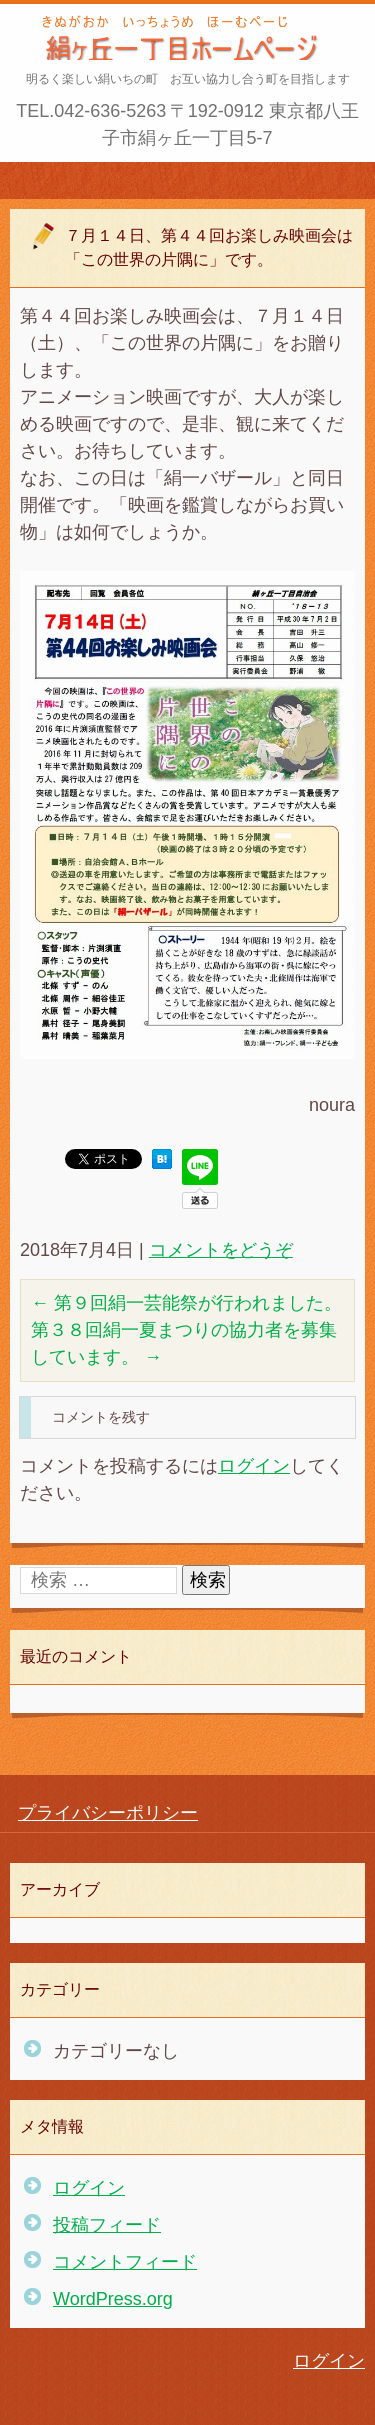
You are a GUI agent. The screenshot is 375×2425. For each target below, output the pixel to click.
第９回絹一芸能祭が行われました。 (186, 1303)
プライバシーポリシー (108, 1813)
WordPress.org (113, 2299)
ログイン (254, 1466)
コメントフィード (125, 2262)
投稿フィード (107, 2225)
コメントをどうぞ (221, 1250)
